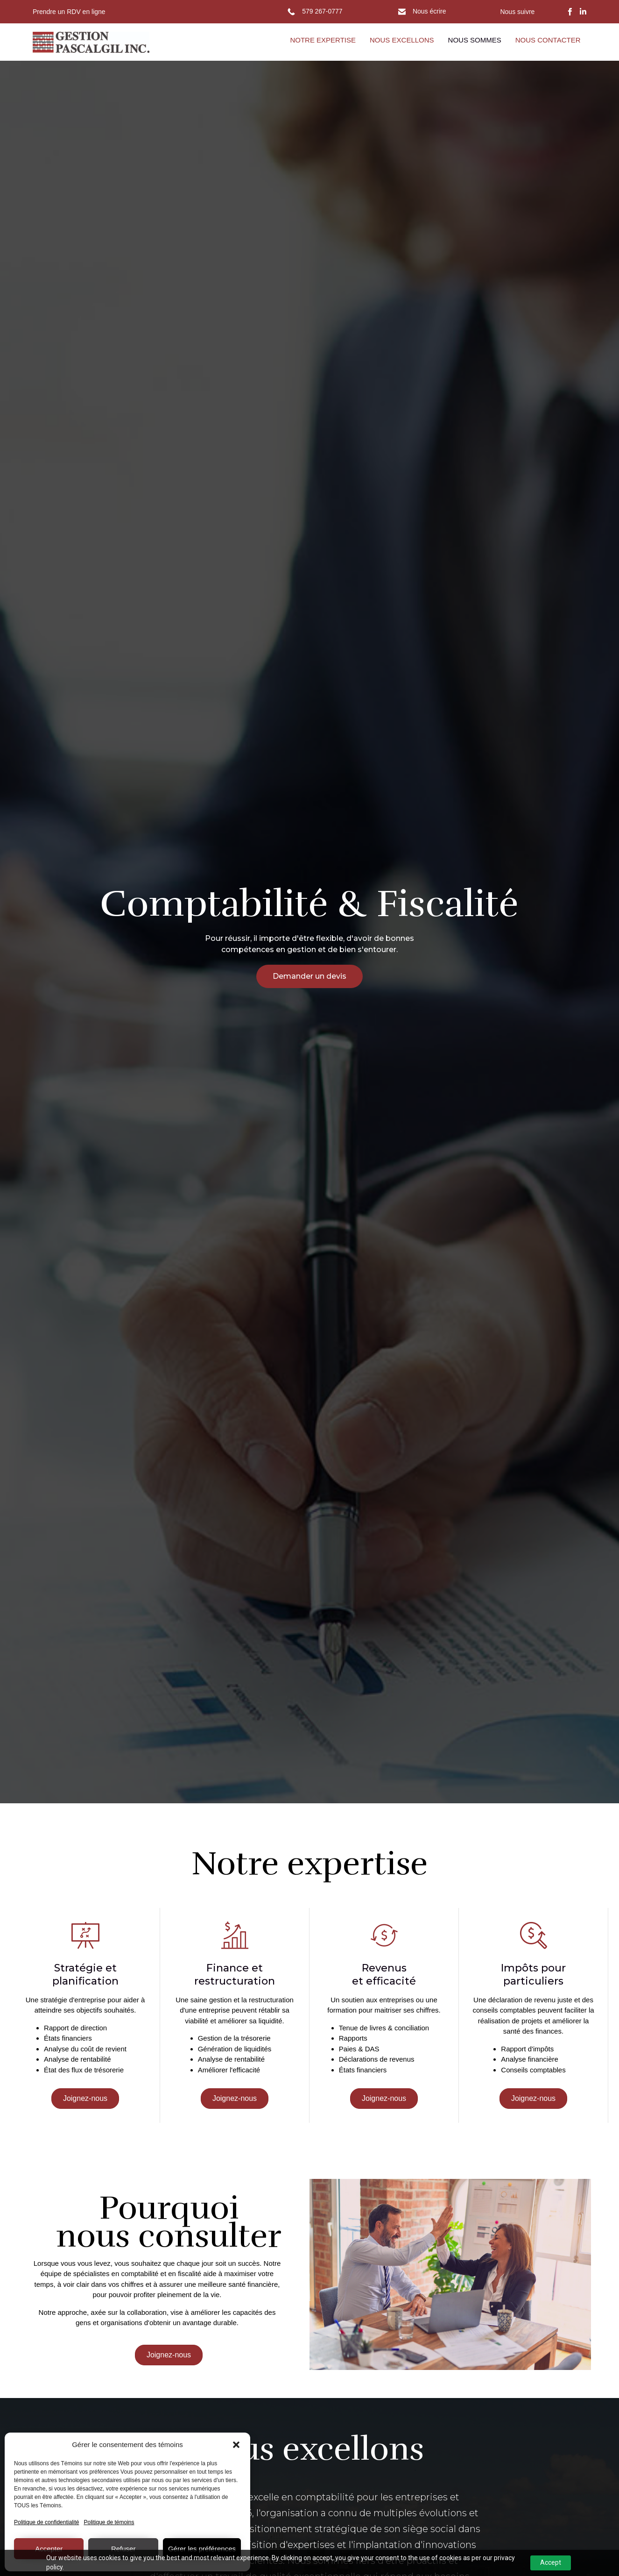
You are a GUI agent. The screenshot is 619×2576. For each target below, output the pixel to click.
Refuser (123, 2549)
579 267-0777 (322, 11)
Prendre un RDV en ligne (69, 11)
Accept (550, 2562)
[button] (236, 2444)
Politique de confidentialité (46, 2522)
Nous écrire (429, 11)
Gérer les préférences (202, 2549)
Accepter (49, 2549)
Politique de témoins (109, 2522)
